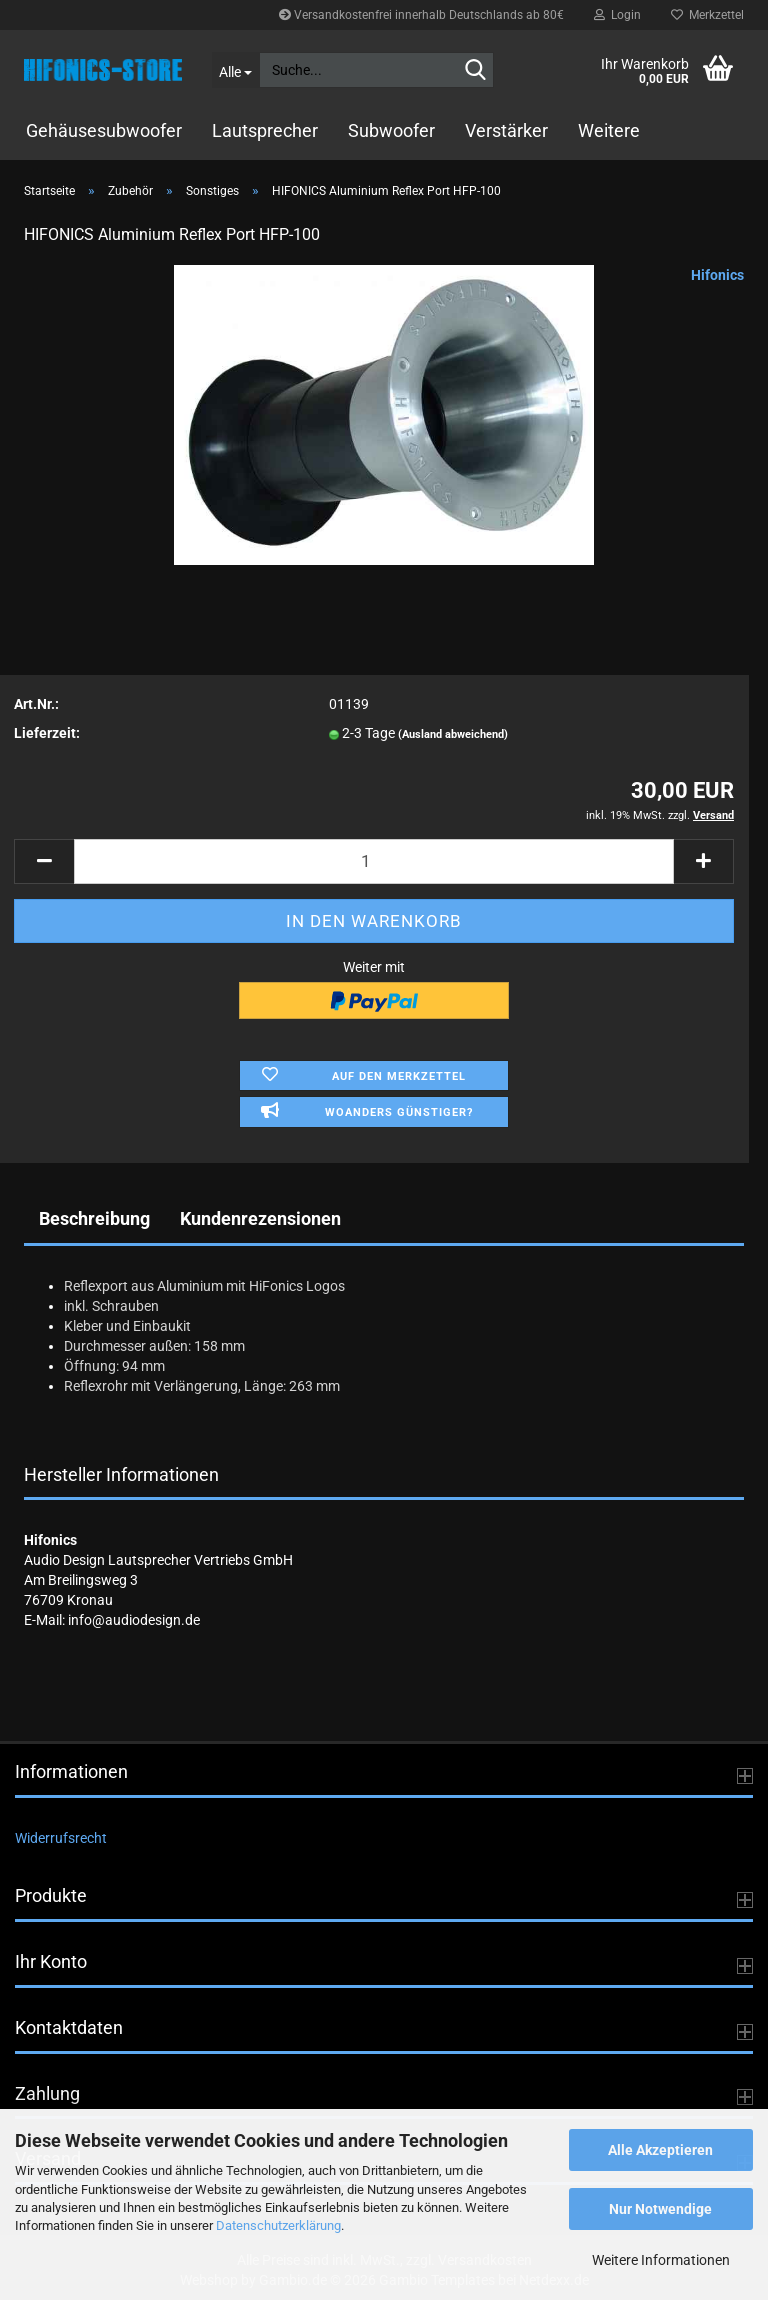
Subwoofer (391, 130)
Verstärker (506, 130)
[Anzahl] (374, 861)
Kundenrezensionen (260, 1218)
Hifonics (717, 275)
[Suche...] (236, 70)
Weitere (609, 130)
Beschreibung (94, 1218)
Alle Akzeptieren (660, 2150)
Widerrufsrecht (61, 1838)
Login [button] (617, 15)
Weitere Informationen (661, 2260)
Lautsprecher (265, 130)
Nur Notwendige (660, 2209)
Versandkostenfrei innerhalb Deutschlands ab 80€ (421, 15)
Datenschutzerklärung (278, 2225)
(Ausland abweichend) (453, 734)
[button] (44, 861)
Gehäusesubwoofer (104, 130)
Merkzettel (707, 15)
